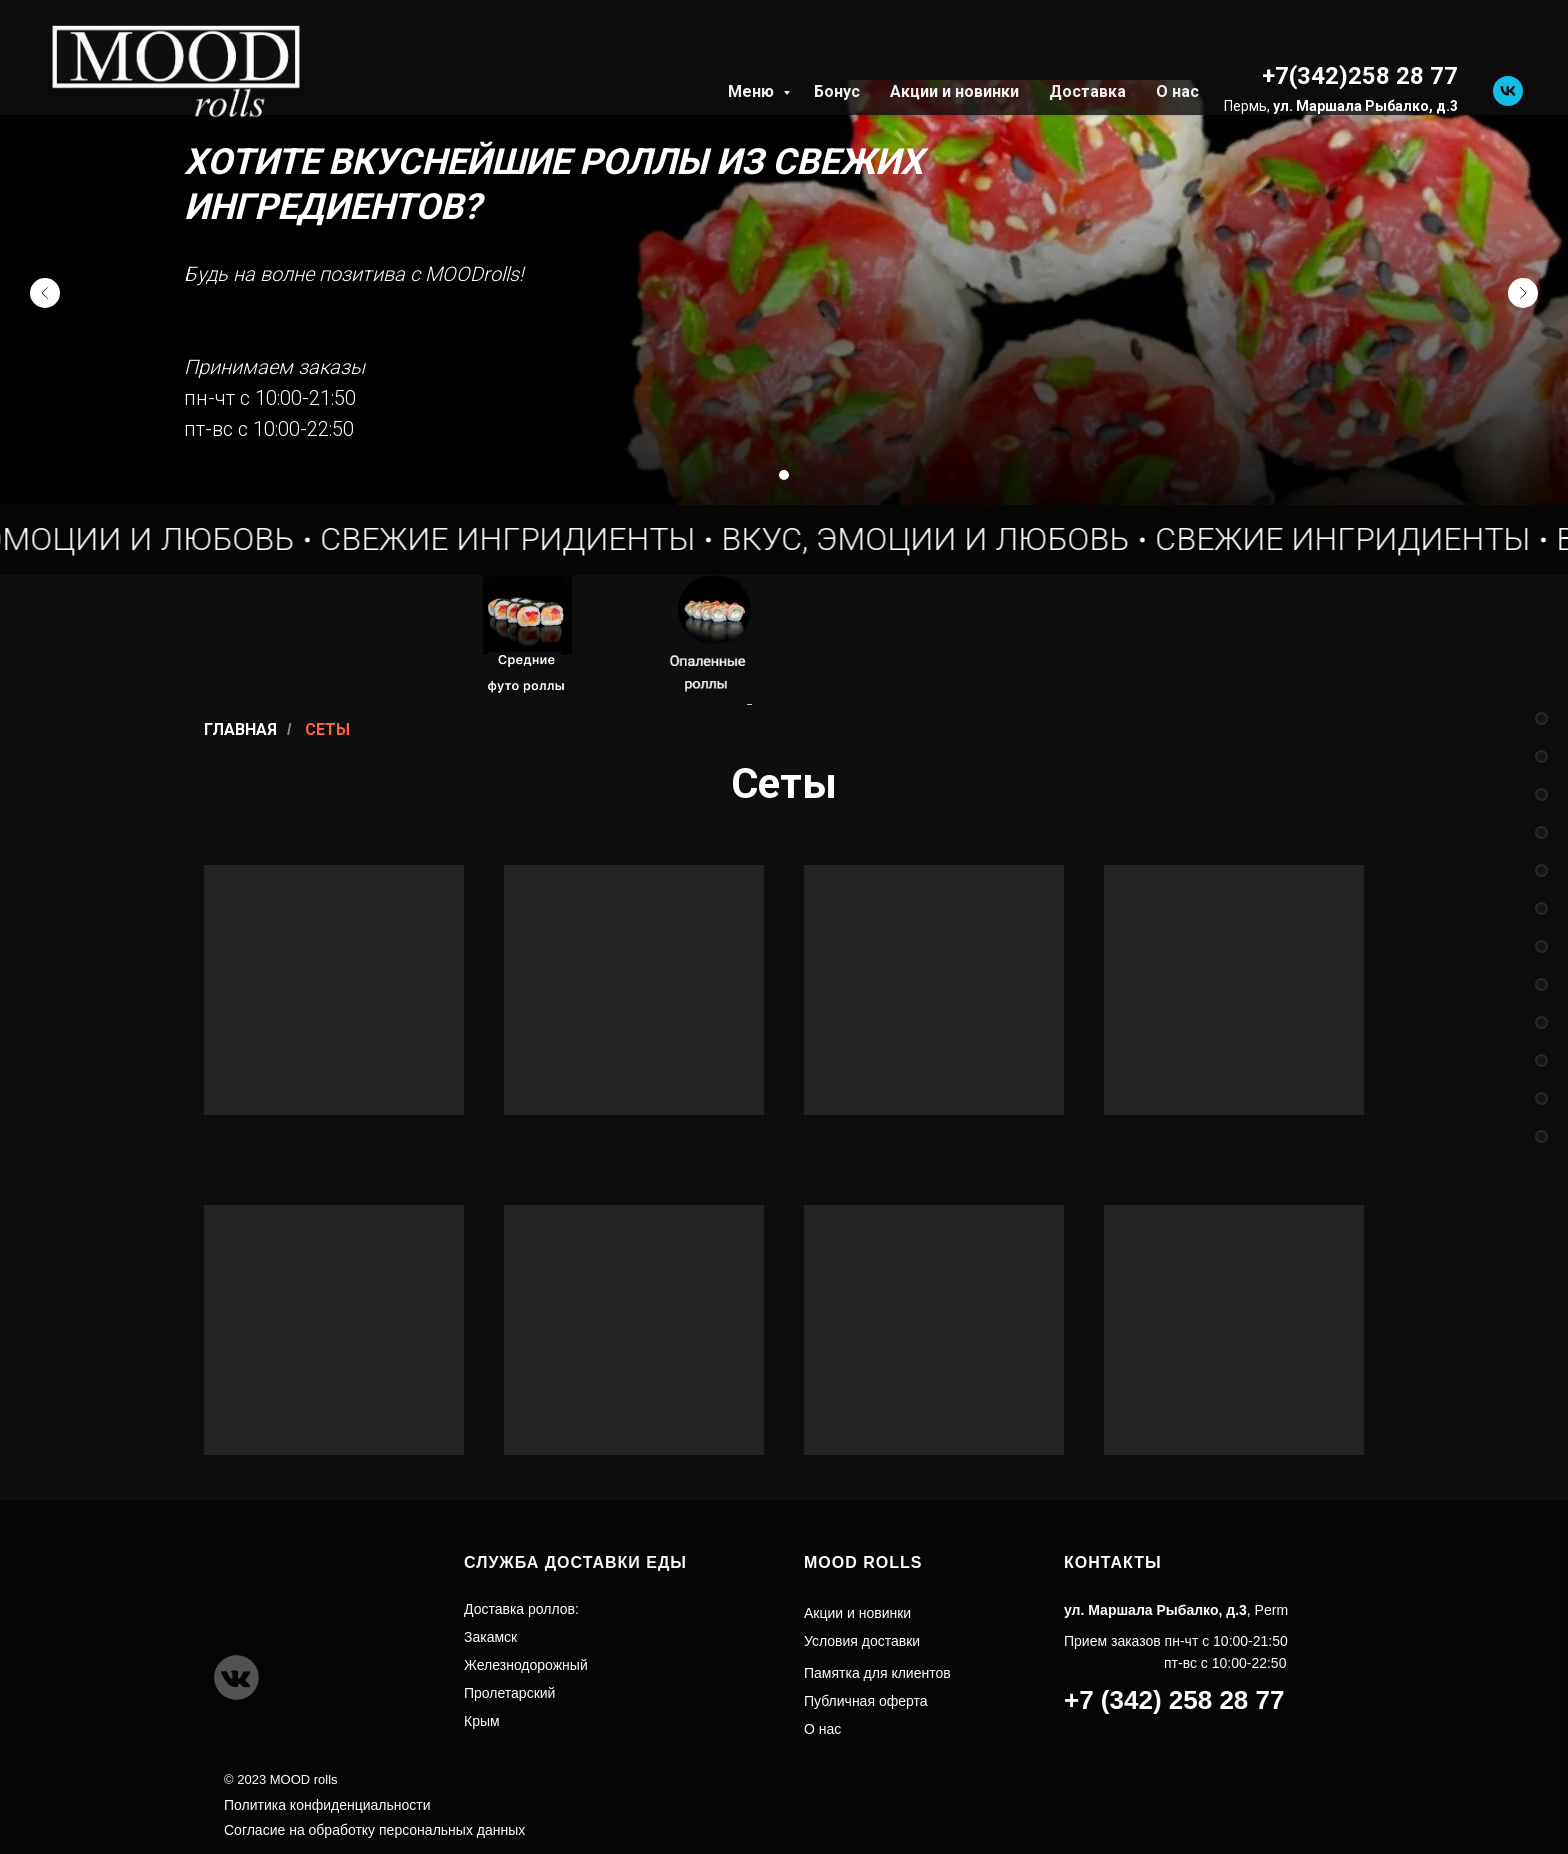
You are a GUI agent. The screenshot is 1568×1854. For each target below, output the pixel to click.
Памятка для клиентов (877, 1673)
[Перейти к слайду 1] (784, 475)
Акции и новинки (954, 91)
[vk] (1508, 91)
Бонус (837, 91)
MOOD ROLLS (863, 1562)
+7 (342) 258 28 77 (1174, 1700)
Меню (753, 91)
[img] (248, 640)
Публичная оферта (866, 1701)
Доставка (1087, 91)
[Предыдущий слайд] (45, 293)
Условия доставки (862, 1641)
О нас (1177, 91)
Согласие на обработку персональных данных (374, 1830)
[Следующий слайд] (1523, 293)
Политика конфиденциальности (327, 1805)
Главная (240, 729)
